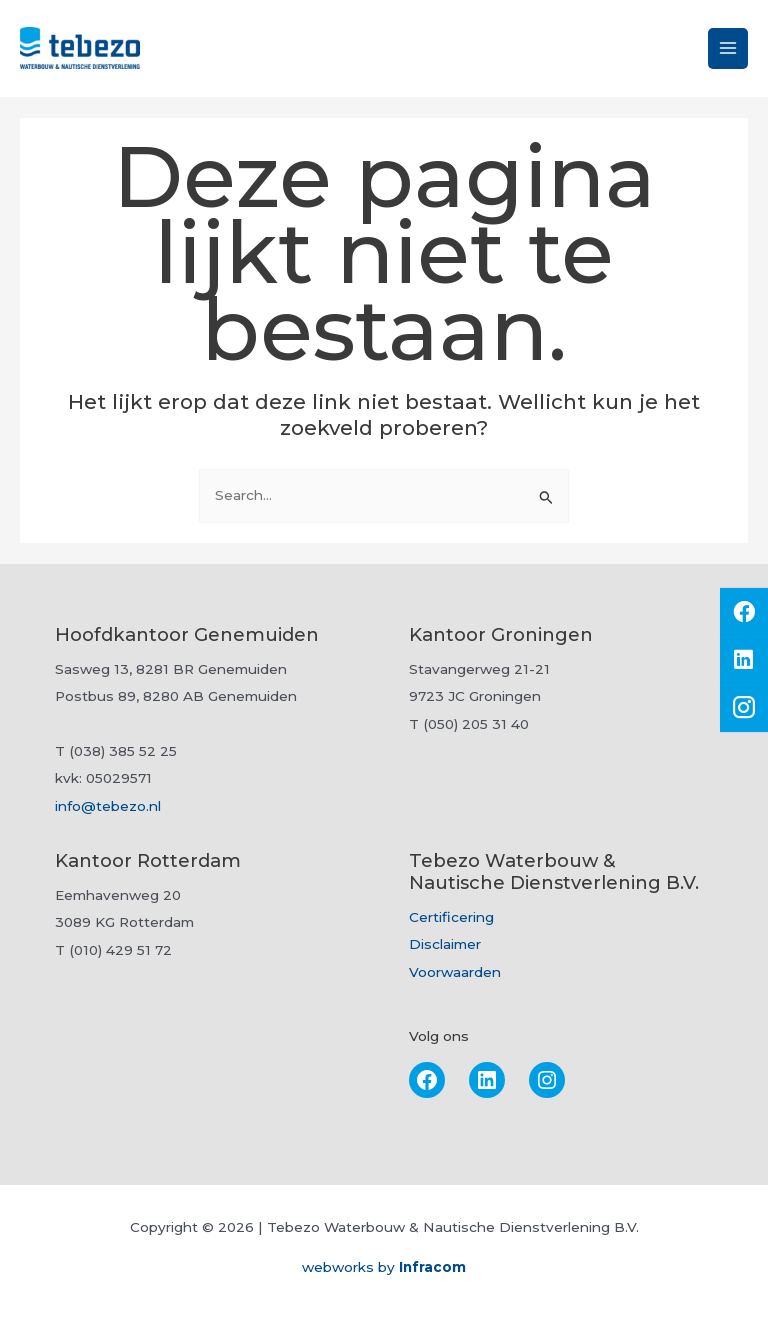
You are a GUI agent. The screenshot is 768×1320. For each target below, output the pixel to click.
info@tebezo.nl (108, 806)
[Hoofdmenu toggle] (728, 48)
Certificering (451, 917)
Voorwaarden (455, 972)
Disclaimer (445, 944)
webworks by (384, 1267)
